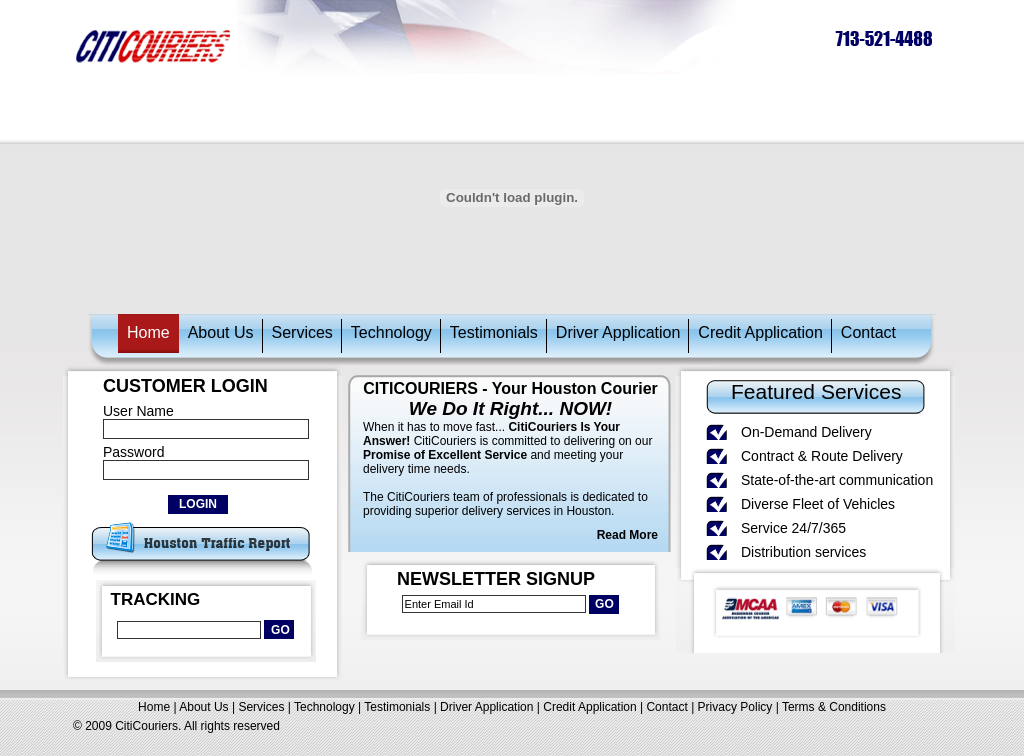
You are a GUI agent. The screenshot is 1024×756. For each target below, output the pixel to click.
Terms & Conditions (834, 707)
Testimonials (494, 332)
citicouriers (154, 46)
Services (302, 332)
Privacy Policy (735, 707)
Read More (627, 535)
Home (148, 332)
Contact (868, 332)
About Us (221, 332)
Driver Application (618, 332)
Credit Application (760, 332)
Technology (391, 332)
